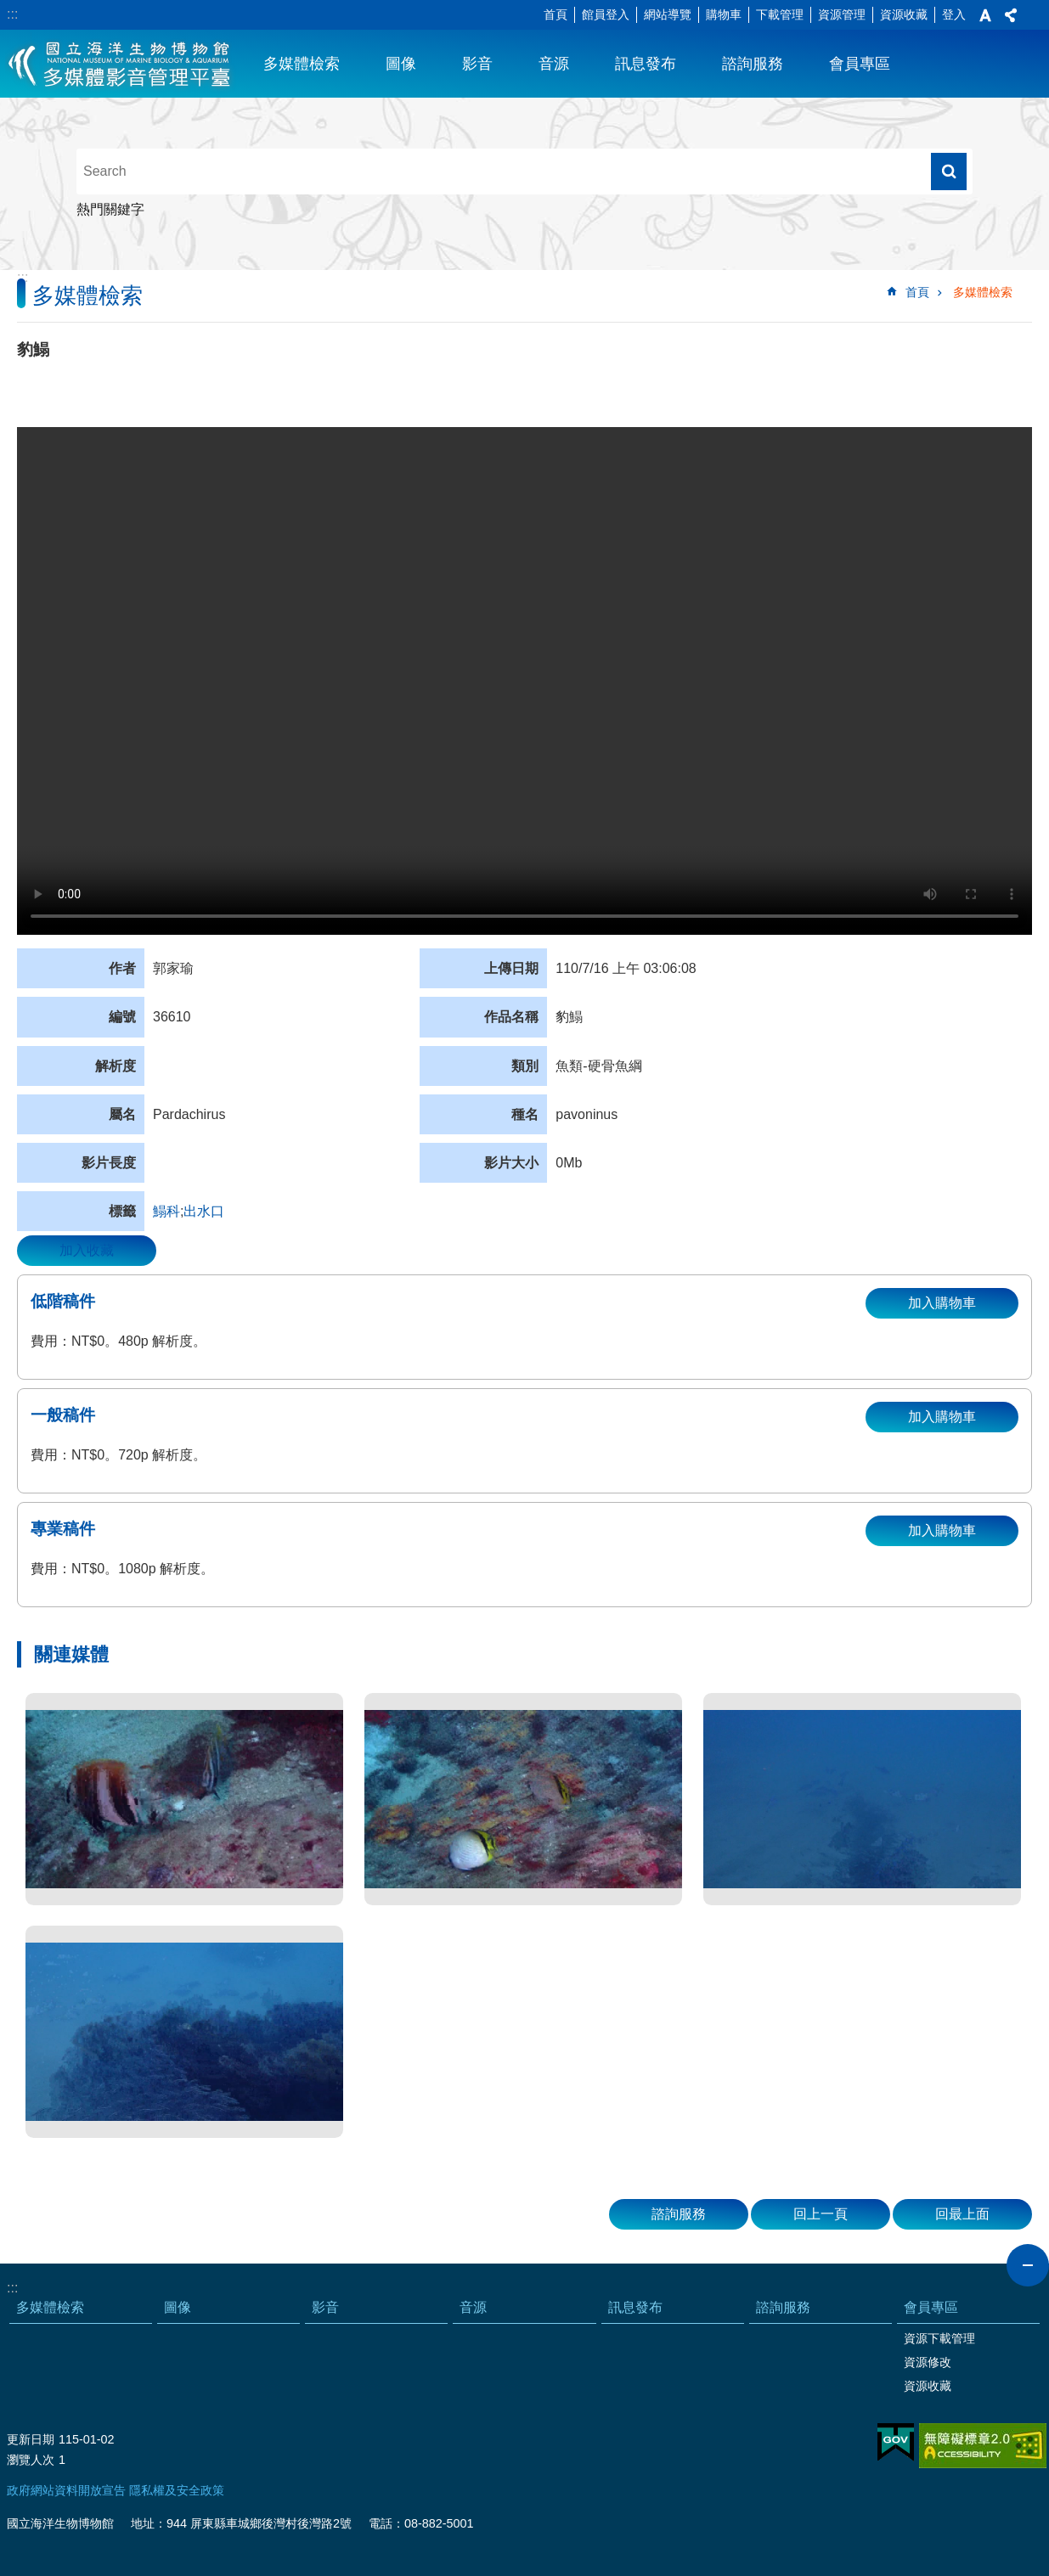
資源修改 (927, 2362)
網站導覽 (667, 14)
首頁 (555, 14)
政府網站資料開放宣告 (66, 2490)
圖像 (401, 63)
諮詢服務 (752, 63)
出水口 (203, 1211)
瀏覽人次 (30, 2459)
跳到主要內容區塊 (8, 8)
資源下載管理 (939, 2338)
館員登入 (605, 14)
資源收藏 (904, 14)
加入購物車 (942, 1303)
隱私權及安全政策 (176, 2490)
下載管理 (780, 14)
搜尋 (949, 171)
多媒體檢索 (301, 63)
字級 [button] (985, 15)
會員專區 (859, 63)
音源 (554, 63)
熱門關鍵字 (110, 209)
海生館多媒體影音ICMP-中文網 (120, 64)
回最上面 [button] (962, 2214)
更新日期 (30, 2439)
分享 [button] (1011, 15)
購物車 (724, 14)
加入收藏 (86, 1250)
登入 (954, 14)
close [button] (1028, 2265)
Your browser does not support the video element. (524, 681)
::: (12, 14)
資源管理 (842, 14)
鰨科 (166, 1211)
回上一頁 (820, 2214)
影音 (477, 63)
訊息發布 (645, 63)
